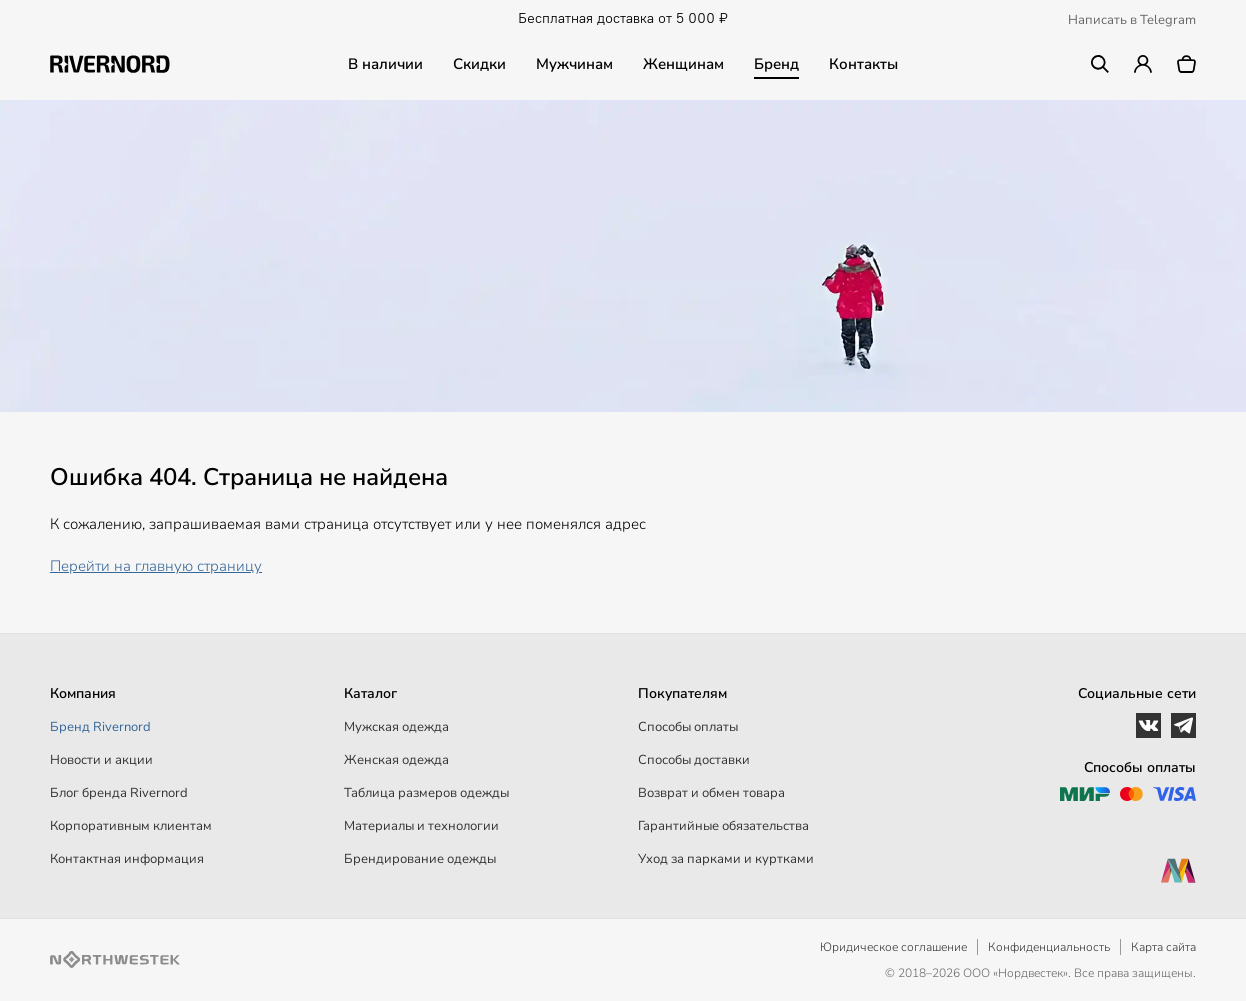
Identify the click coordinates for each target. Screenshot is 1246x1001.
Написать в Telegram (1132, 20)
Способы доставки (694, 760)
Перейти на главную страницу (156, 566)
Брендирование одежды (420, 859)
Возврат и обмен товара (711, 793)
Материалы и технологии (421, 826)
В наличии (385, 64)
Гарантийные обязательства (723, 826)
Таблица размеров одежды (426, 793)
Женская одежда (396, 760)
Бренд (776, 64)
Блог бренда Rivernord (119, 793)
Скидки (479, 64)
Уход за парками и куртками (726, 859)
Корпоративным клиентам (131, 826)
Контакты (863, 64)
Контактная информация (127, 859)
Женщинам (683, 64)
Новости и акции (101, 760)
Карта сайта (1163, 947)
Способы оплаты (688, 727)
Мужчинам (574, 64)
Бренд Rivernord (100, 727)
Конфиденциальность (1049, 947)
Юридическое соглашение (893, 947)
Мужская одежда (396, 727)
